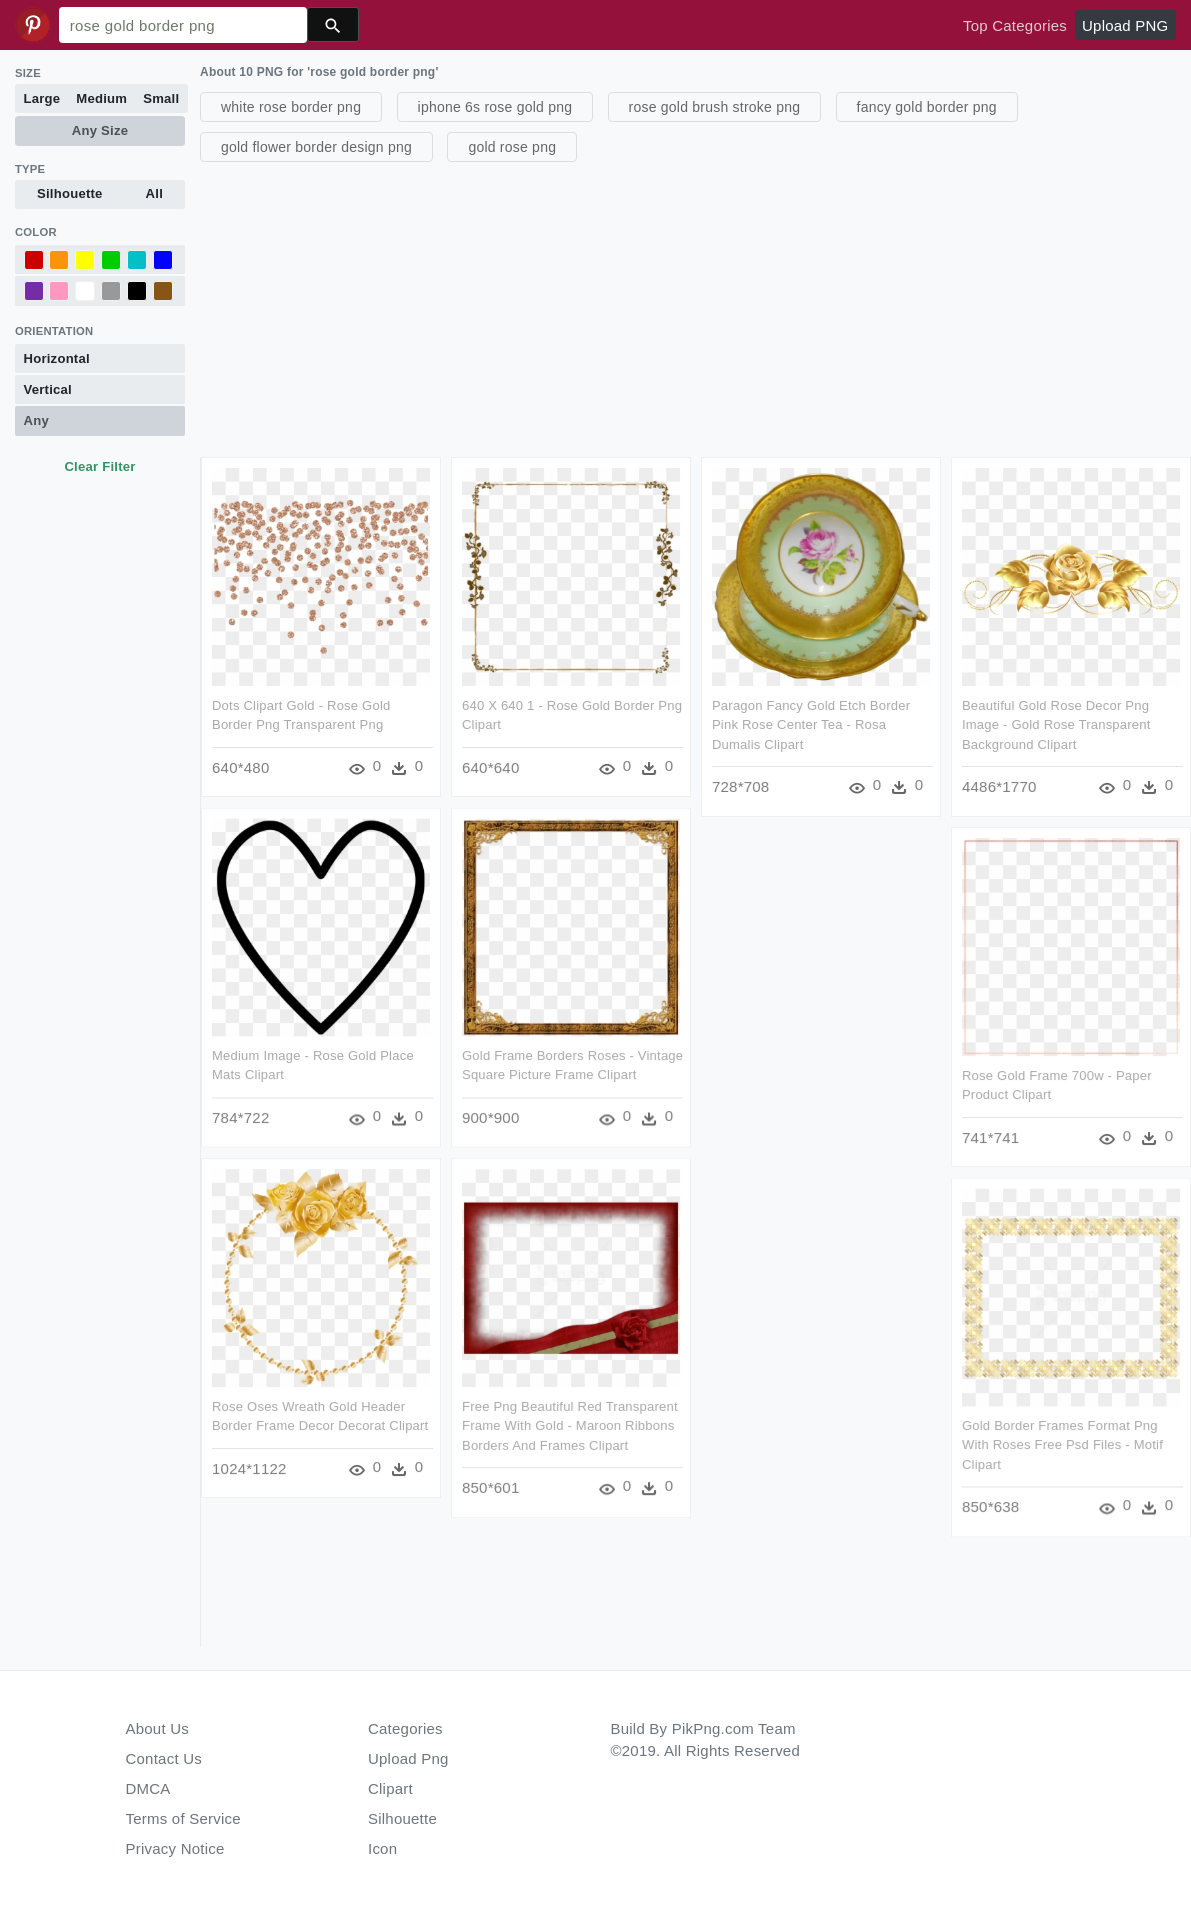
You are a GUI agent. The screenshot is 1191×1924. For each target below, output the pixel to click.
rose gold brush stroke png (715, 107)
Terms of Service (183, 1818)
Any (36, 420)
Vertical (48, 389)
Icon (382, 1848)
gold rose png (512, 147)
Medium (101, 98)
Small (161, 98)
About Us (158, 1728)
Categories (405, 1728)
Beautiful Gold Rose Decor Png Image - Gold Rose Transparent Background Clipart (1055, 725)
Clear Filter (99, 466)
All (154, 193)
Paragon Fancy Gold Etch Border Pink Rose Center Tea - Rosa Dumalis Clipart (810, 725)
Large (42, 98)
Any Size (100, 130)
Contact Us (164, 1758)
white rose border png (291, 107)
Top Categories (1015, 25)
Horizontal (57, 358)
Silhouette (70, 193)
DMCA (148, 1788)
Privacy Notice (175, 1848)
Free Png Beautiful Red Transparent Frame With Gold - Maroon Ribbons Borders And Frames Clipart (570, 1429)
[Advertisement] (693, 307)
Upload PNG (1125, 25)
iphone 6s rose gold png (495, 107)
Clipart (390, 1788)
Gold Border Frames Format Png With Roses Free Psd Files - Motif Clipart (1061, 1445)
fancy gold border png (927, 107)
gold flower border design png (316, 147)
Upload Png (408, 1758)
